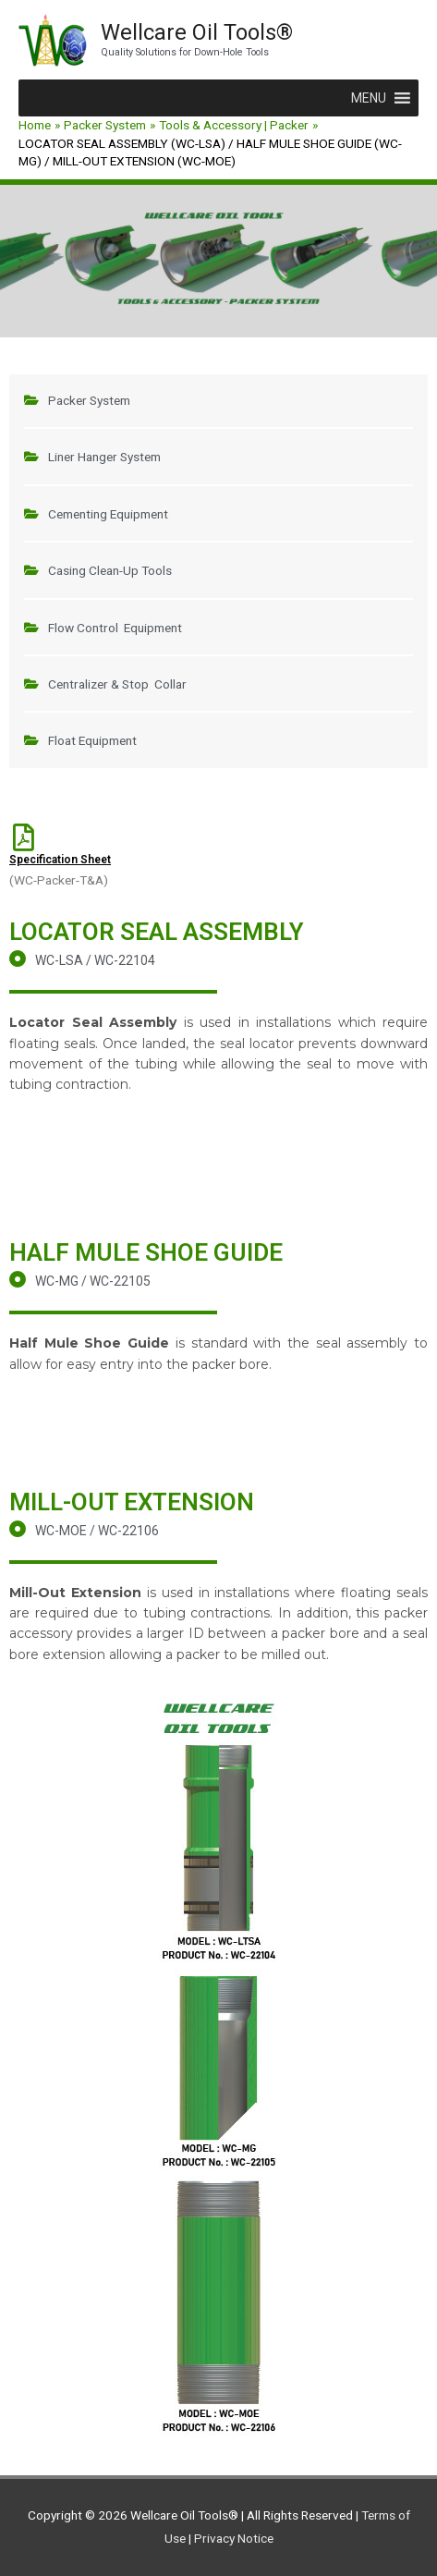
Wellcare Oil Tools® (197, 32)
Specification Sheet (60, 859)
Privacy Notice (233, 2538)
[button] (368, 97)
